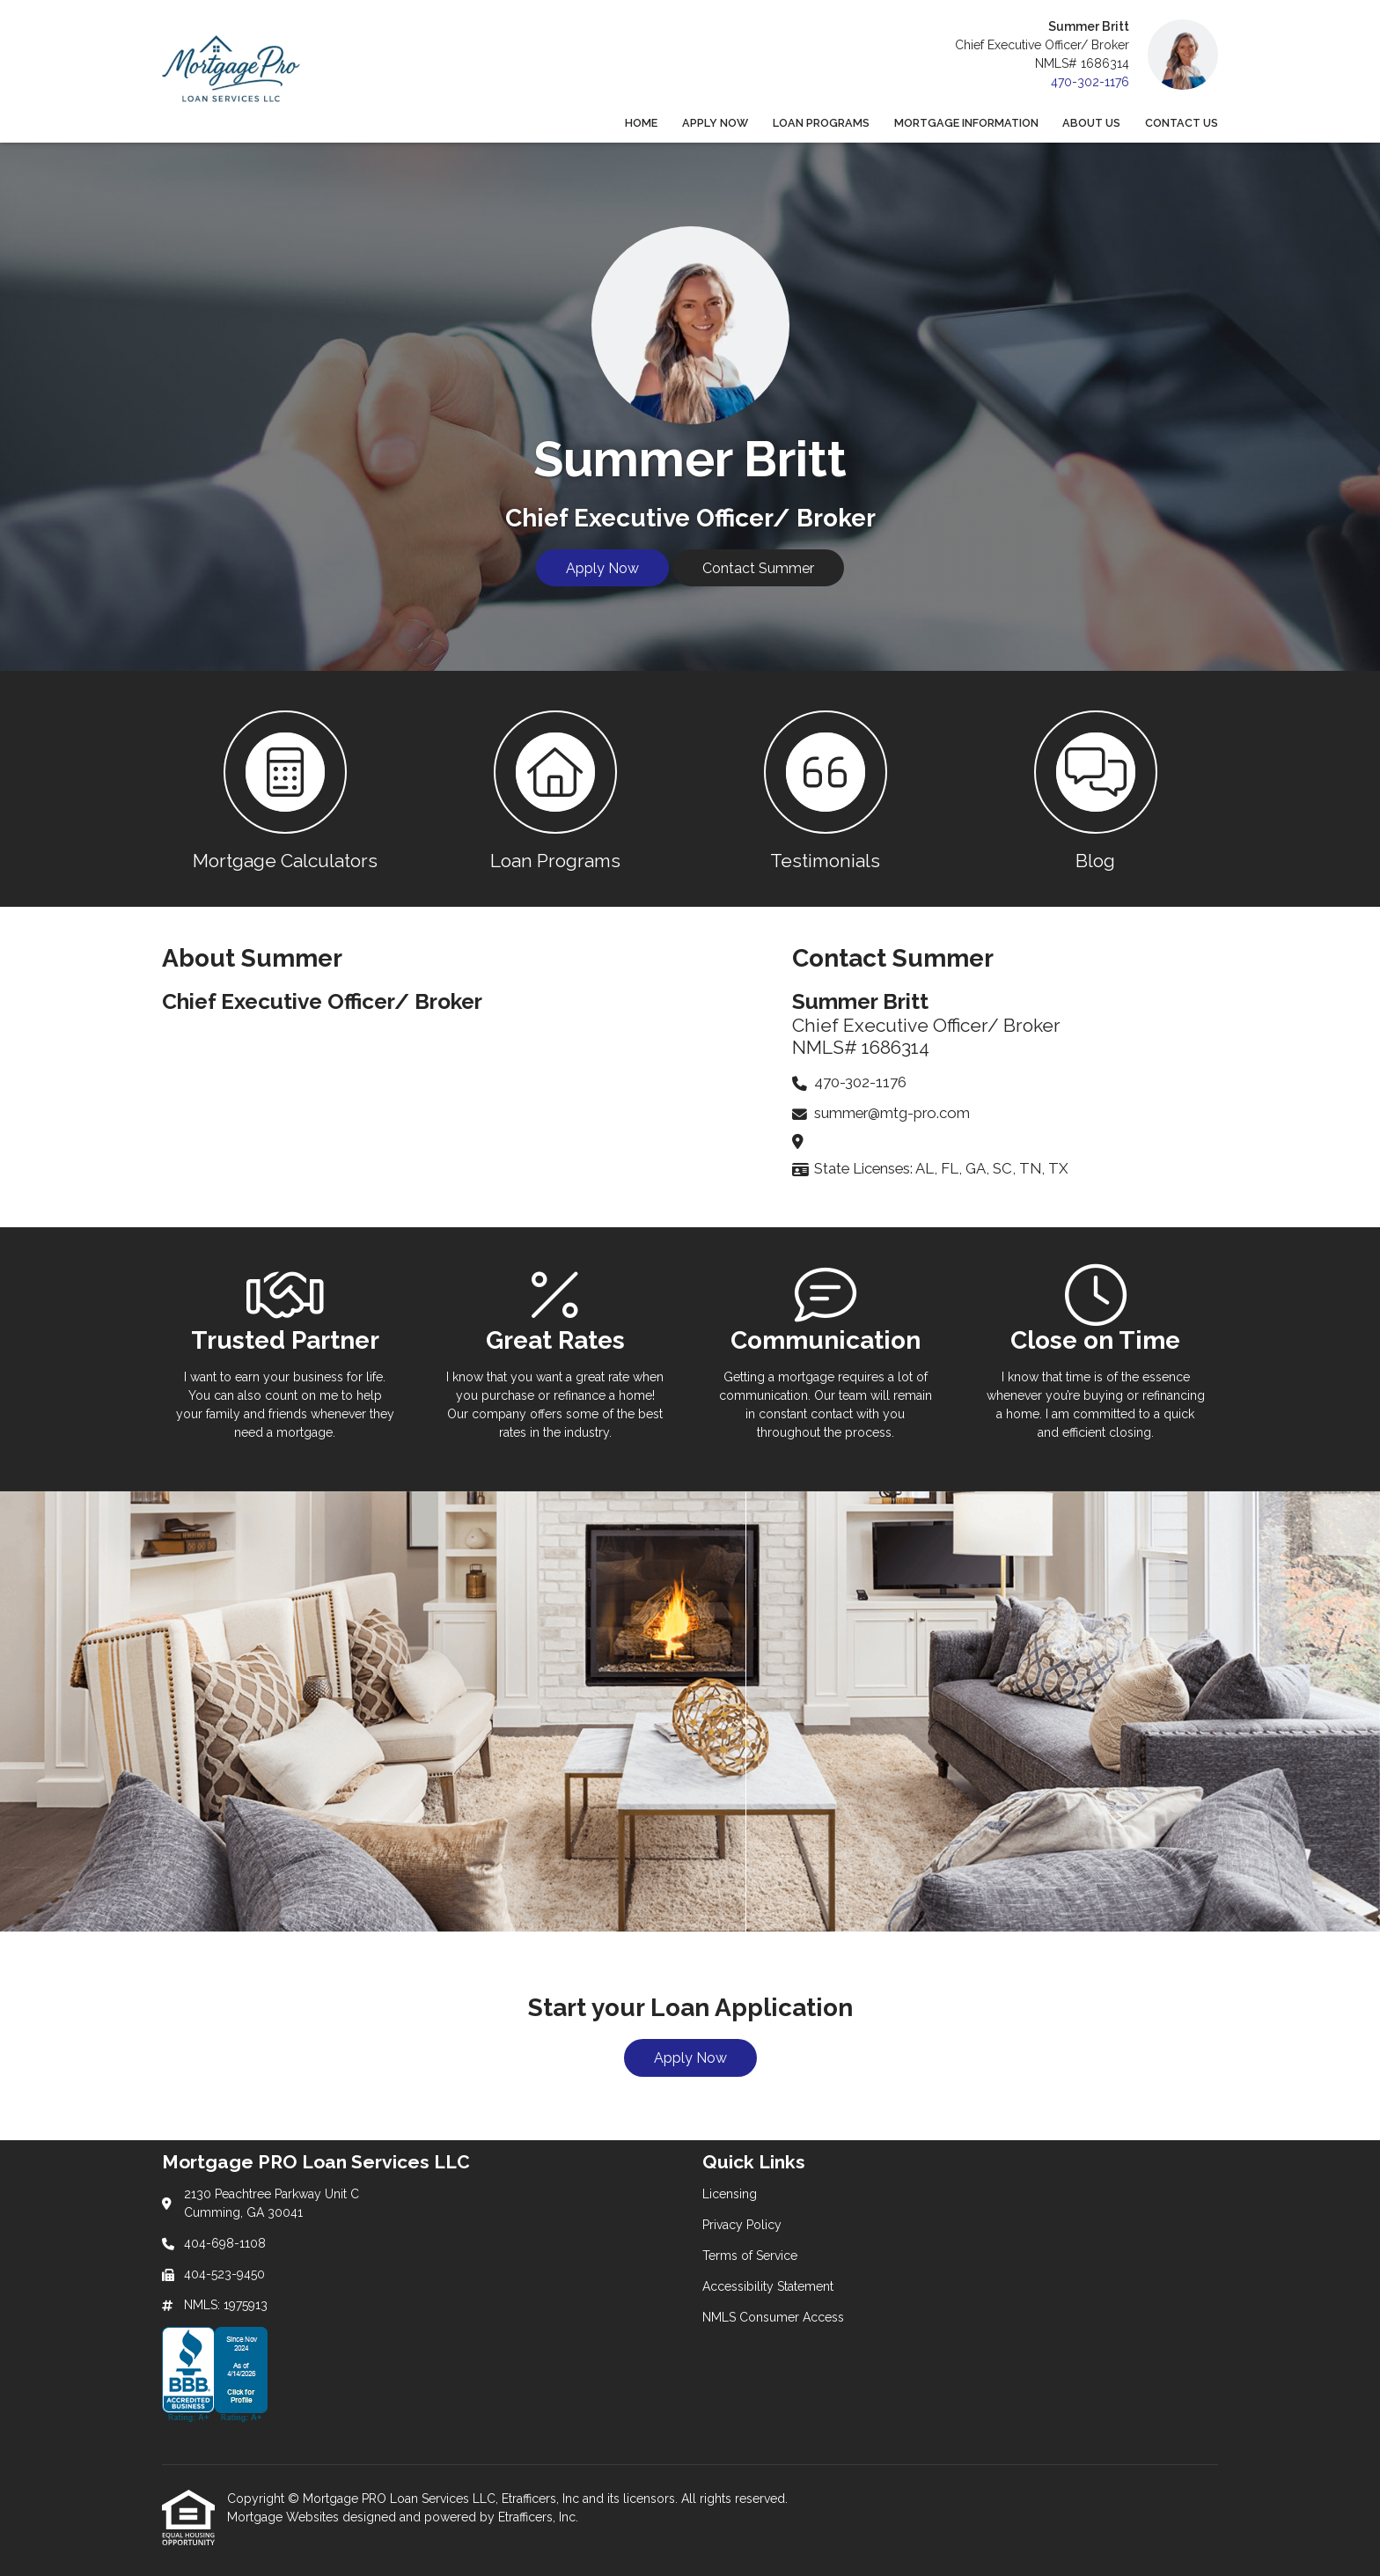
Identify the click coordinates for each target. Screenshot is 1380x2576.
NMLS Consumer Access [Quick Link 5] (773, 2317)
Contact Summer (758, 568)
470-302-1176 (1090, 82)
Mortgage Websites (284, 2517)
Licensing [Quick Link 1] (729, 2194)
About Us (1091, 122)
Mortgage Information (966, 122)
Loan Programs (821, 122)
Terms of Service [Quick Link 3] (749, 2255)
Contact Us (1181, 122)
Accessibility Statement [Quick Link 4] (767, 2286)
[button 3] (825, 789)
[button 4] (1095, 789)
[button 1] (284, 789)
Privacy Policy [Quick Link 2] (742, 2225)
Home (641, 122)
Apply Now (715, 122)
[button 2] (555, 789)
